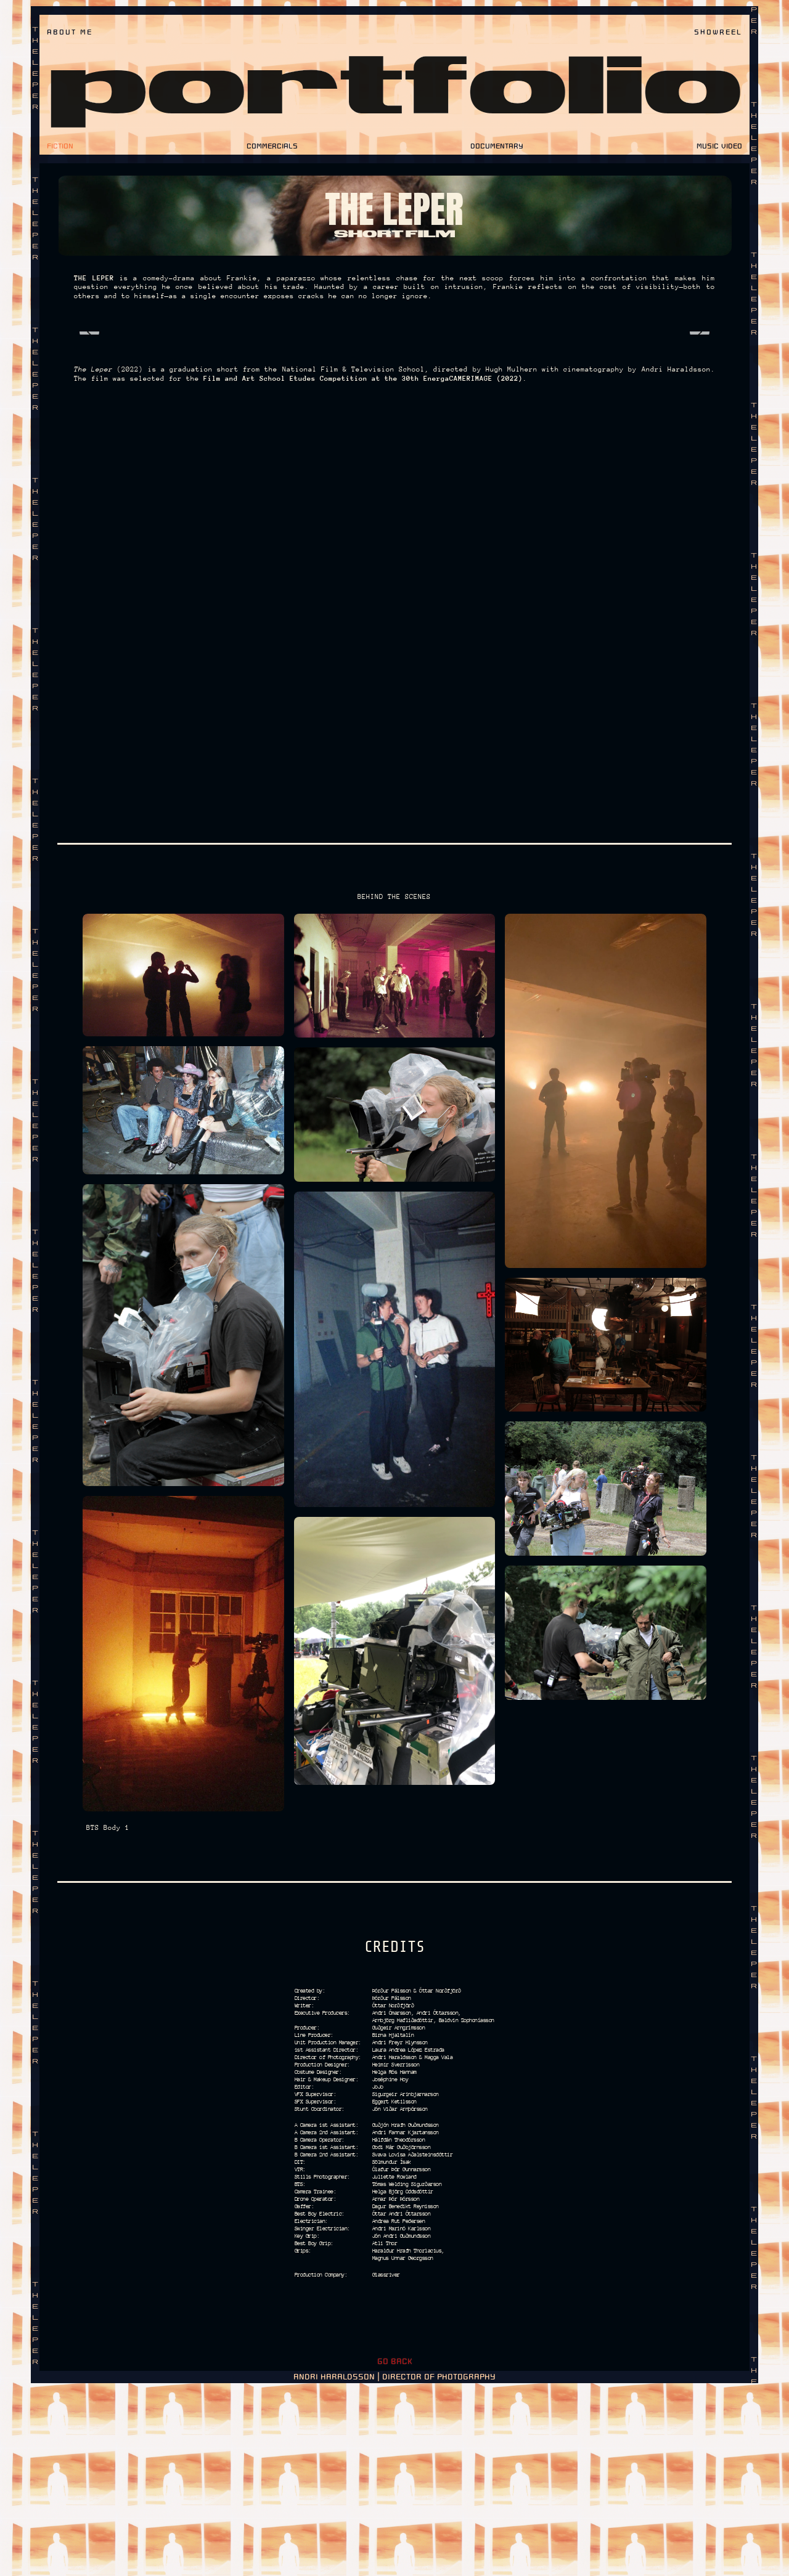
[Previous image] (89, 395)
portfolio (394, 90)
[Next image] (699, 395)
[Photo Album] (394, 397)
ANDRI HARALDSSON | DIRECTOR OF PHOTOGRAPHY (394, 2564)
